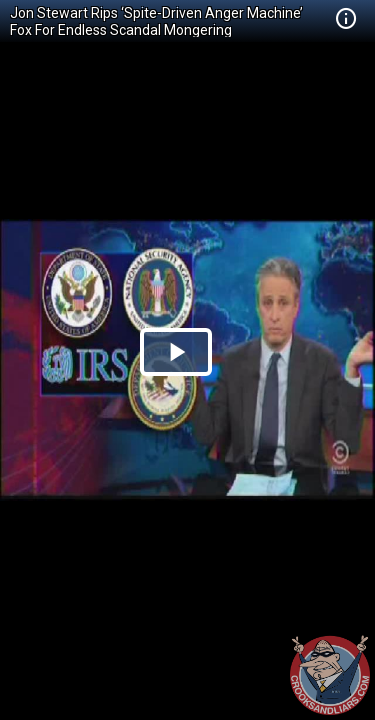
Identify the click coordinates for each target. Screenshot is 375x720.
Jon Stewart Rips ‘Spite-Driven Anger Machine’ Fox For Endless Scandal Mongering (156, 21)
